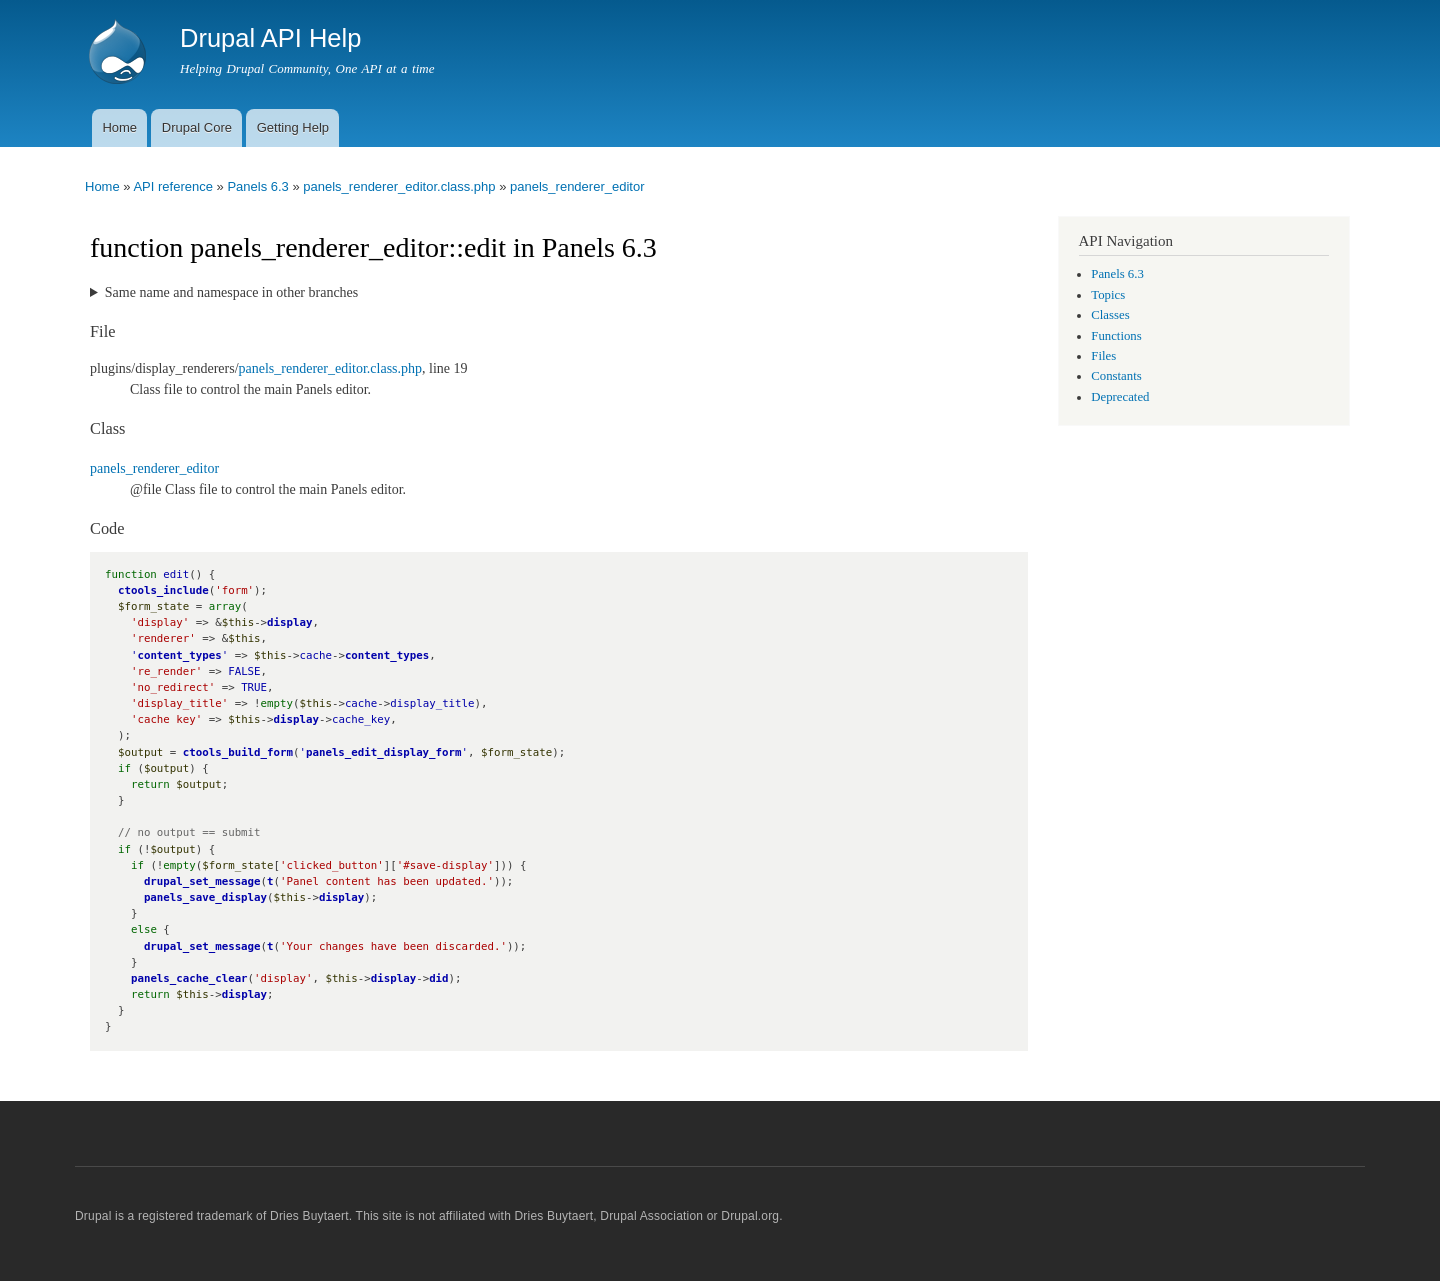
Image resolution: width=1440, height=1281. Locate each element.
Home (119, 127)
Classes (1110, 315)
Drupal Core (197, 127)
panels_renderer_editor (577, 186)
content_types (179, 655)
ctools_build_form (238, 752)
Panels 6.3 (257, 186)
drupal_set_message (202, 881)
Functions (1116, 336)
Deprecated (1120, 397)
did (438, 978)
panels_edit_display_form (384, 752)
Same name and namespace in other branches (231, 292)
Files (1103, 356)
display (289, 622)
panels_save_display (205, 897)
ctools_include (163, 590)
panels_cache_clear (189, 978)
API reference (173, 186)
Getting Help (293, 127)
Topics (1108, 295)
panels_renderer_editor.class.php (399, 186)
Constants (1116, 376)
